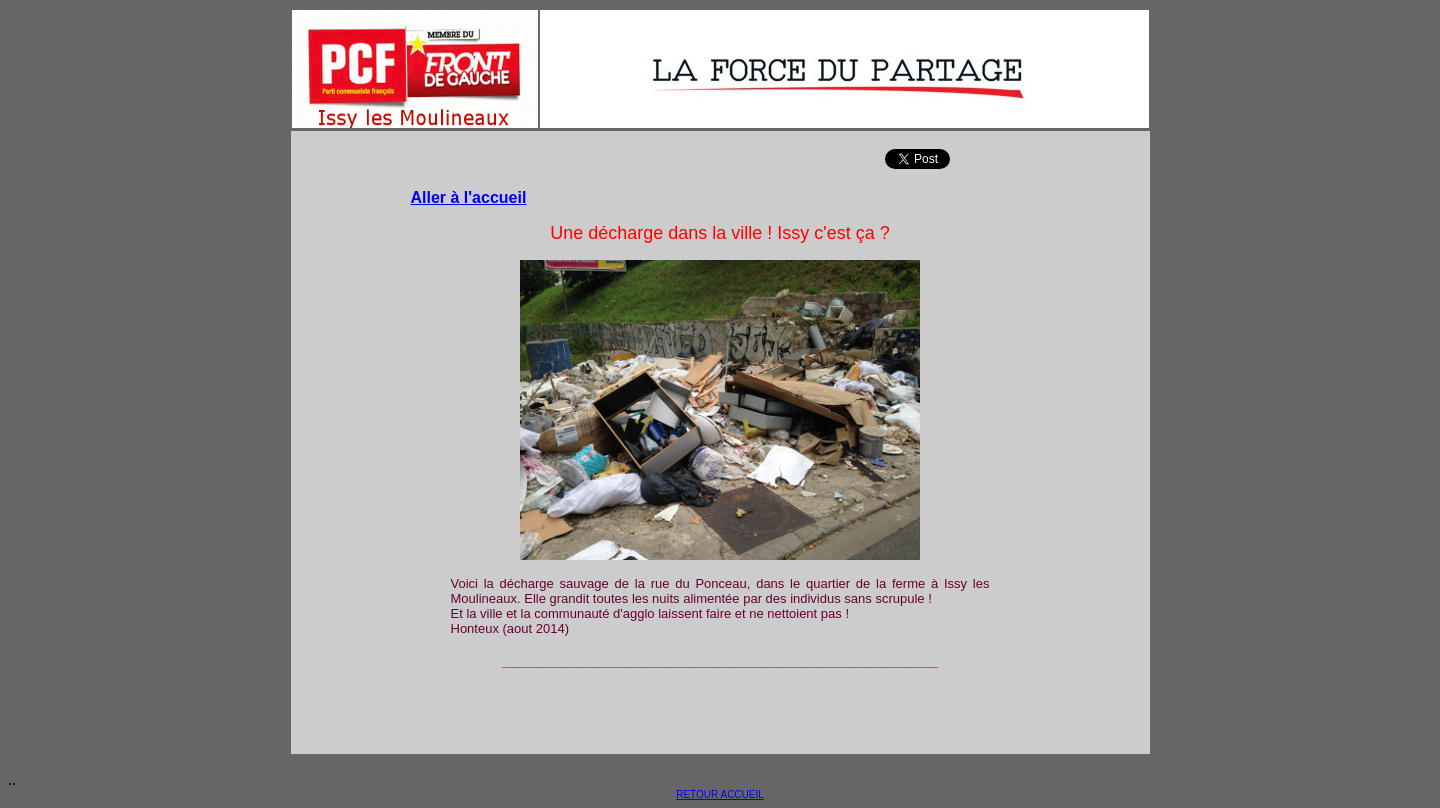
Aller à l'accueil (469, 197)
